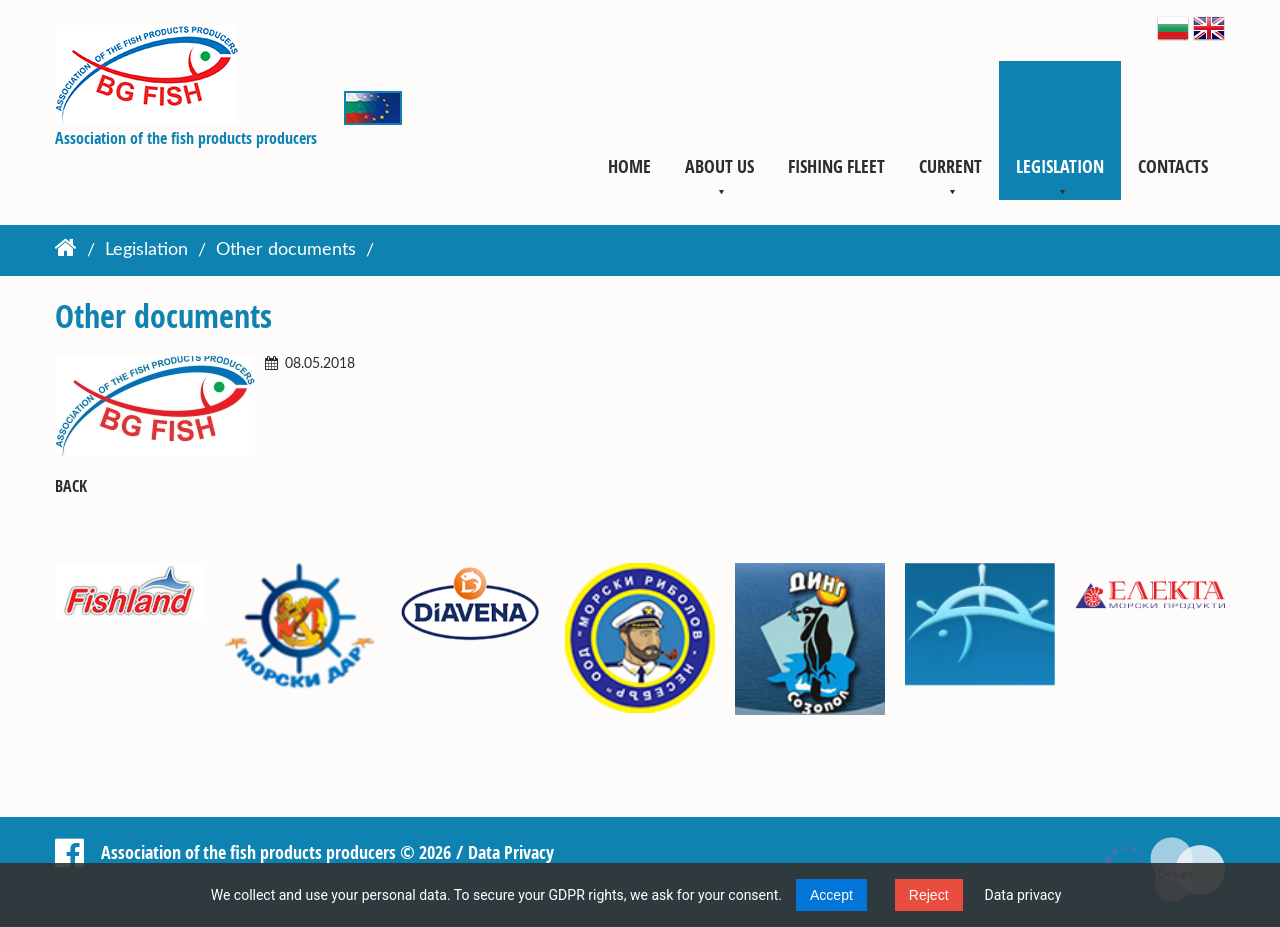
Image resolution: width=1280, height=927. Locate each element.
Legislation (1060, 166)
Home (629, 166)
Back (71, 486)
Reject (929, 895)
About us (719, 166)
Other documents (286, 251)
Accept (831, 895)
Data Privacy (511, 852)
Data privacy (1023, 895)
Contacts (1173, 166)
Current (950, 166)
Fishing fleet (836, 166)
